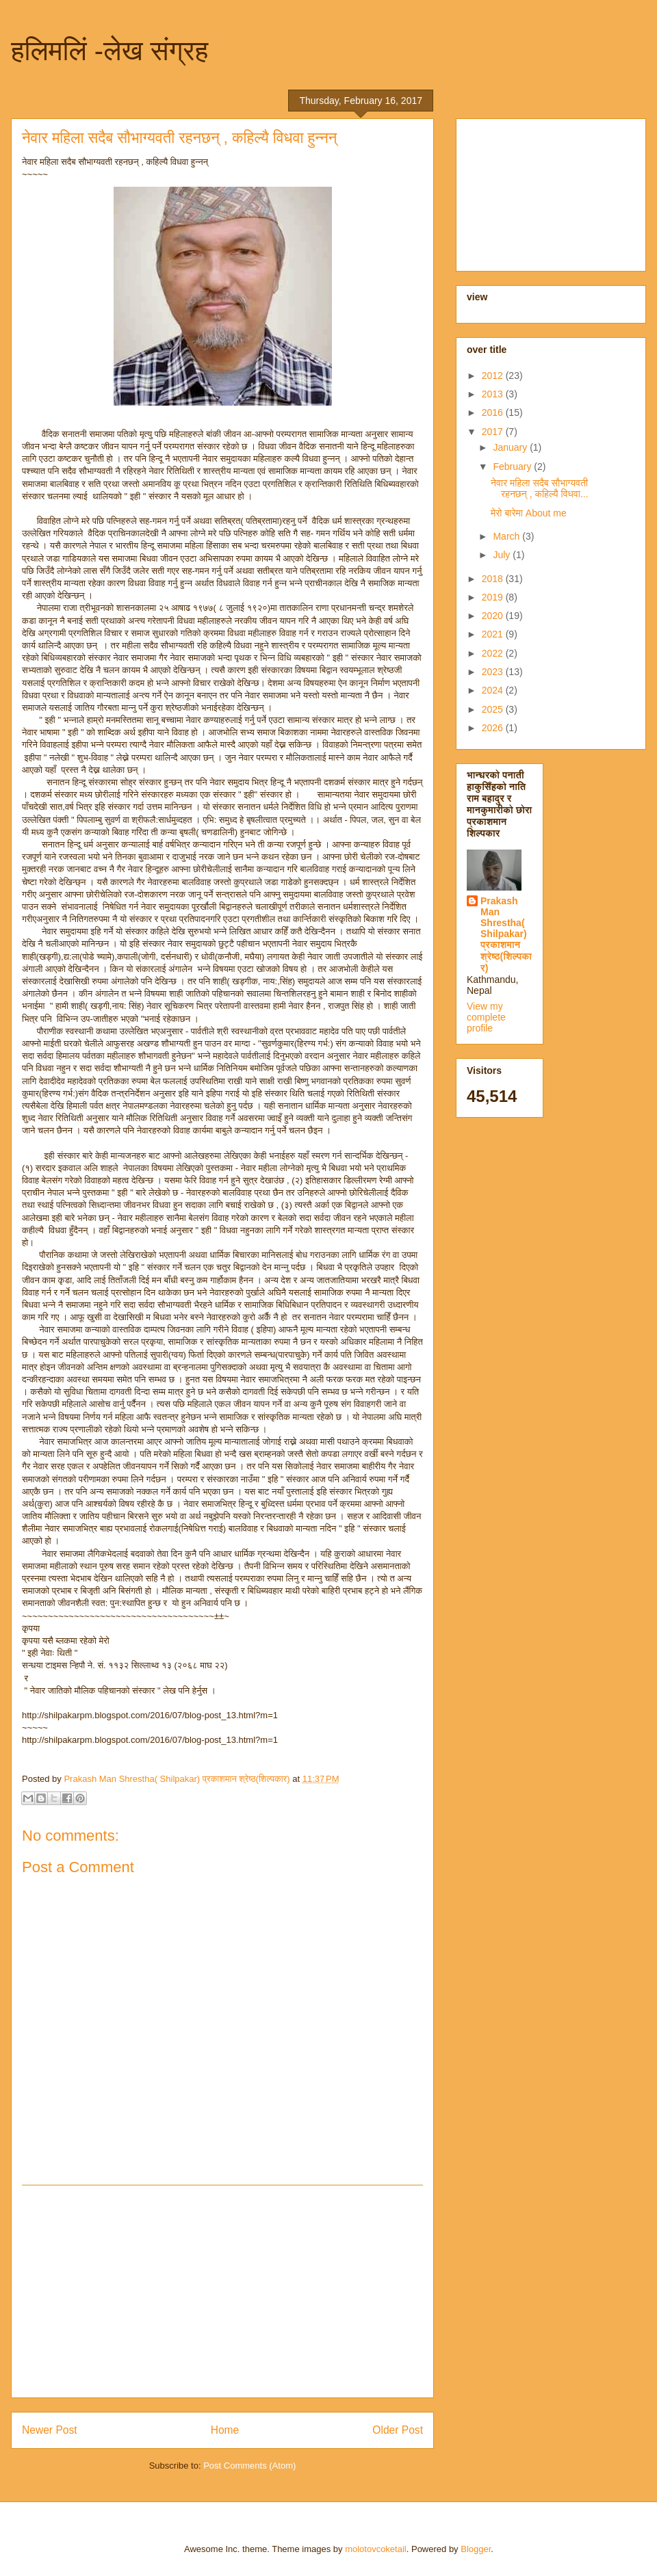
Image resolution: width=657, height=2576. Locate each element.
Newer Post (49, 2430)
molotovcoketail (376, 2549)
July (503, 554)
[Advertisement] (222, 2291)
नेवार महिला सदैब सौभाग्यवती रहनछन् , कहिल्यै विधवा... (540, 488)
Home (225, 2430)
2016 (494, 412)
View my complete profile (486, 1017)
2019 (494, 597)
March (507, 536)
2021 (494, 634)
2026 (494, 727)
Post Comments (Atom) (249, 2465)
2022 (494, 653)
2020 (494, 615)
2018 (494, 578)
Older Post (397, 2430)
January (511, 447)
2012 (494, 375)
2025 (494, 709)
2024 (494, 690)
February (513, 466)
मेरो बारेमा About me (529, 513)
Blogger (476, 2549)
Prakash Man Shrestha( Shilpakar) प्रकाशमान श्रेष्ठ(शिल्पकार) (506, 934)
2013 (494, 394)
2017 (494, 431)
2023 (494, 671)
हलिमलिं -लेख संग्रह (109, 51)
